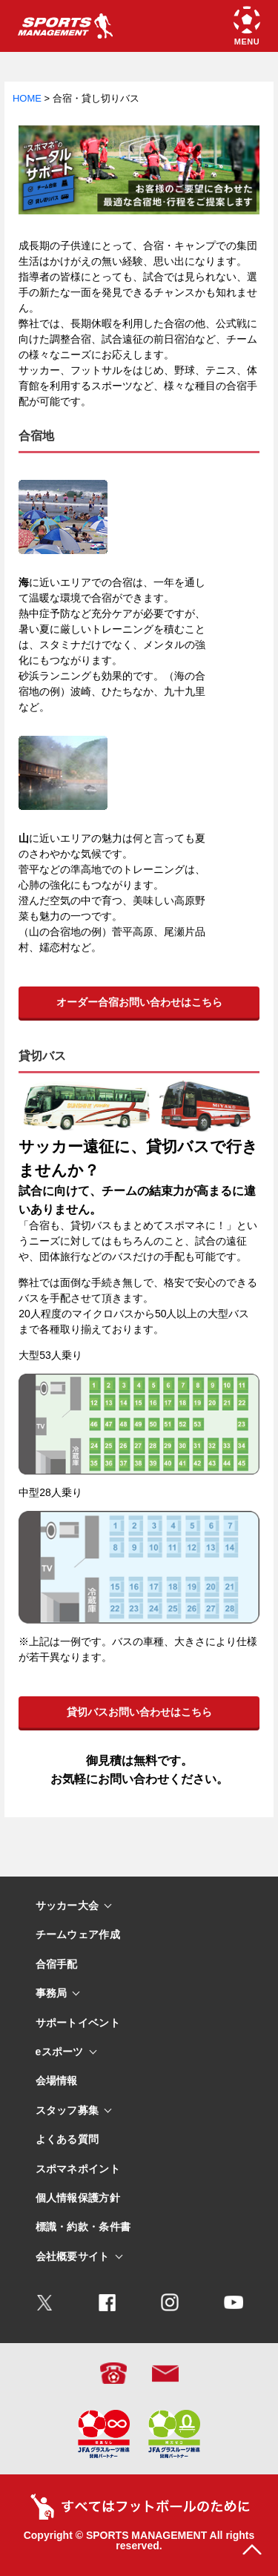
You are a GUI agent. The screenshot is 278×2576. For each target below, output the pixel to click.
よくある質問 (67, 2139)
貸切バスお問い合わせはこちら (139, 1712)
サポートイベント (78, 2023)
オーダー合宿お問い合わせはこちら (139, 1002)
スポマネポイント (78, 2169)
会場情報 (57, 2080)
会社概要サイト (73, 2256)
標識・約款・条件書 (83, 2227)
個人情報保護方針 (78, 2198)
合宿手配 (57, 1964)
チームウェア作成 (78, 1934)
